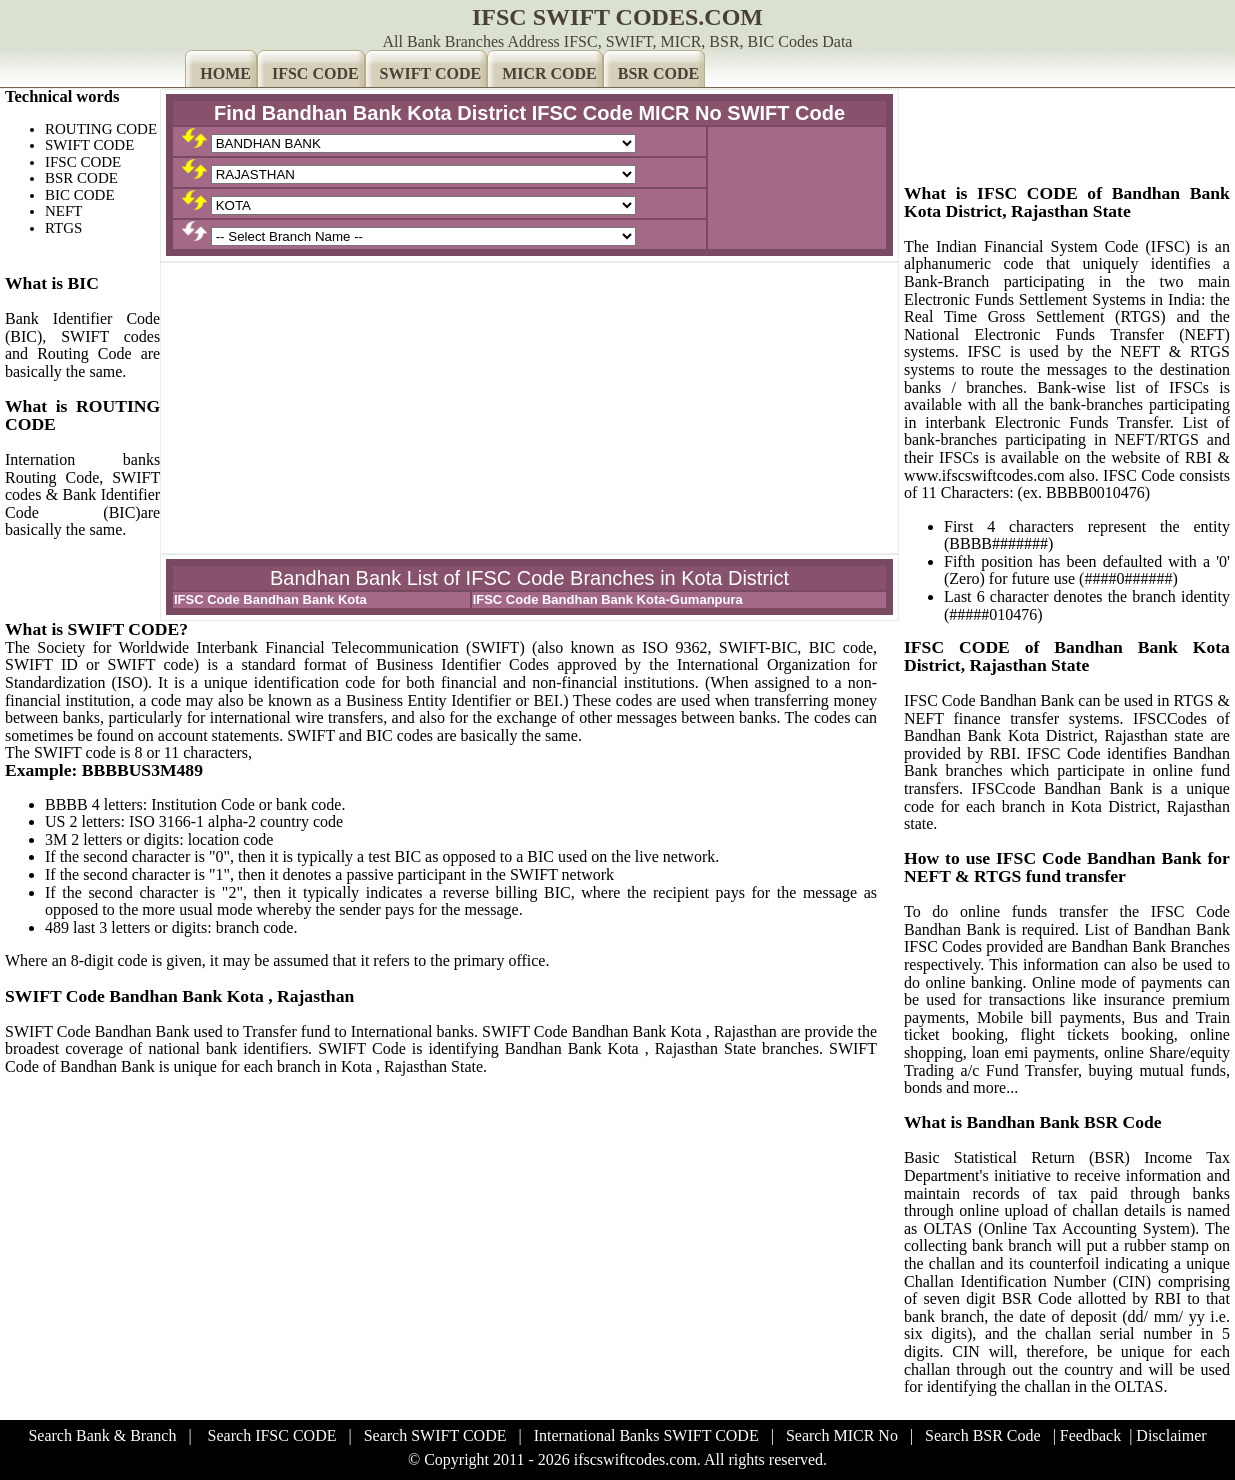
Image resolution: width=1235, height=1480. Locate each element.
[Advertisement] (529, 408)
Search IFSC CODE (272, 1435)
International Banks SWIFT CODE (646, 1435)
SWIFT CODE (431, 73)
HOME (225, 73)
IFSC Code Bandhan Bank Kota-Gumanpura (608, 599)
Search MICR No (842, 1435)
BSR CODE (658, 73)
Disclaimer (1171, 1435)
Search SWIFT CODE (435, 1435)
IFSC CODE (315, 73)
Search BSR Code (983, 1435)
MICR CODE (549, 73)
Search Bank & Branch (102, 1435)
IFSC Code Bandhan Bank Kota (270, 599)
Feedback (1090, 1435)
